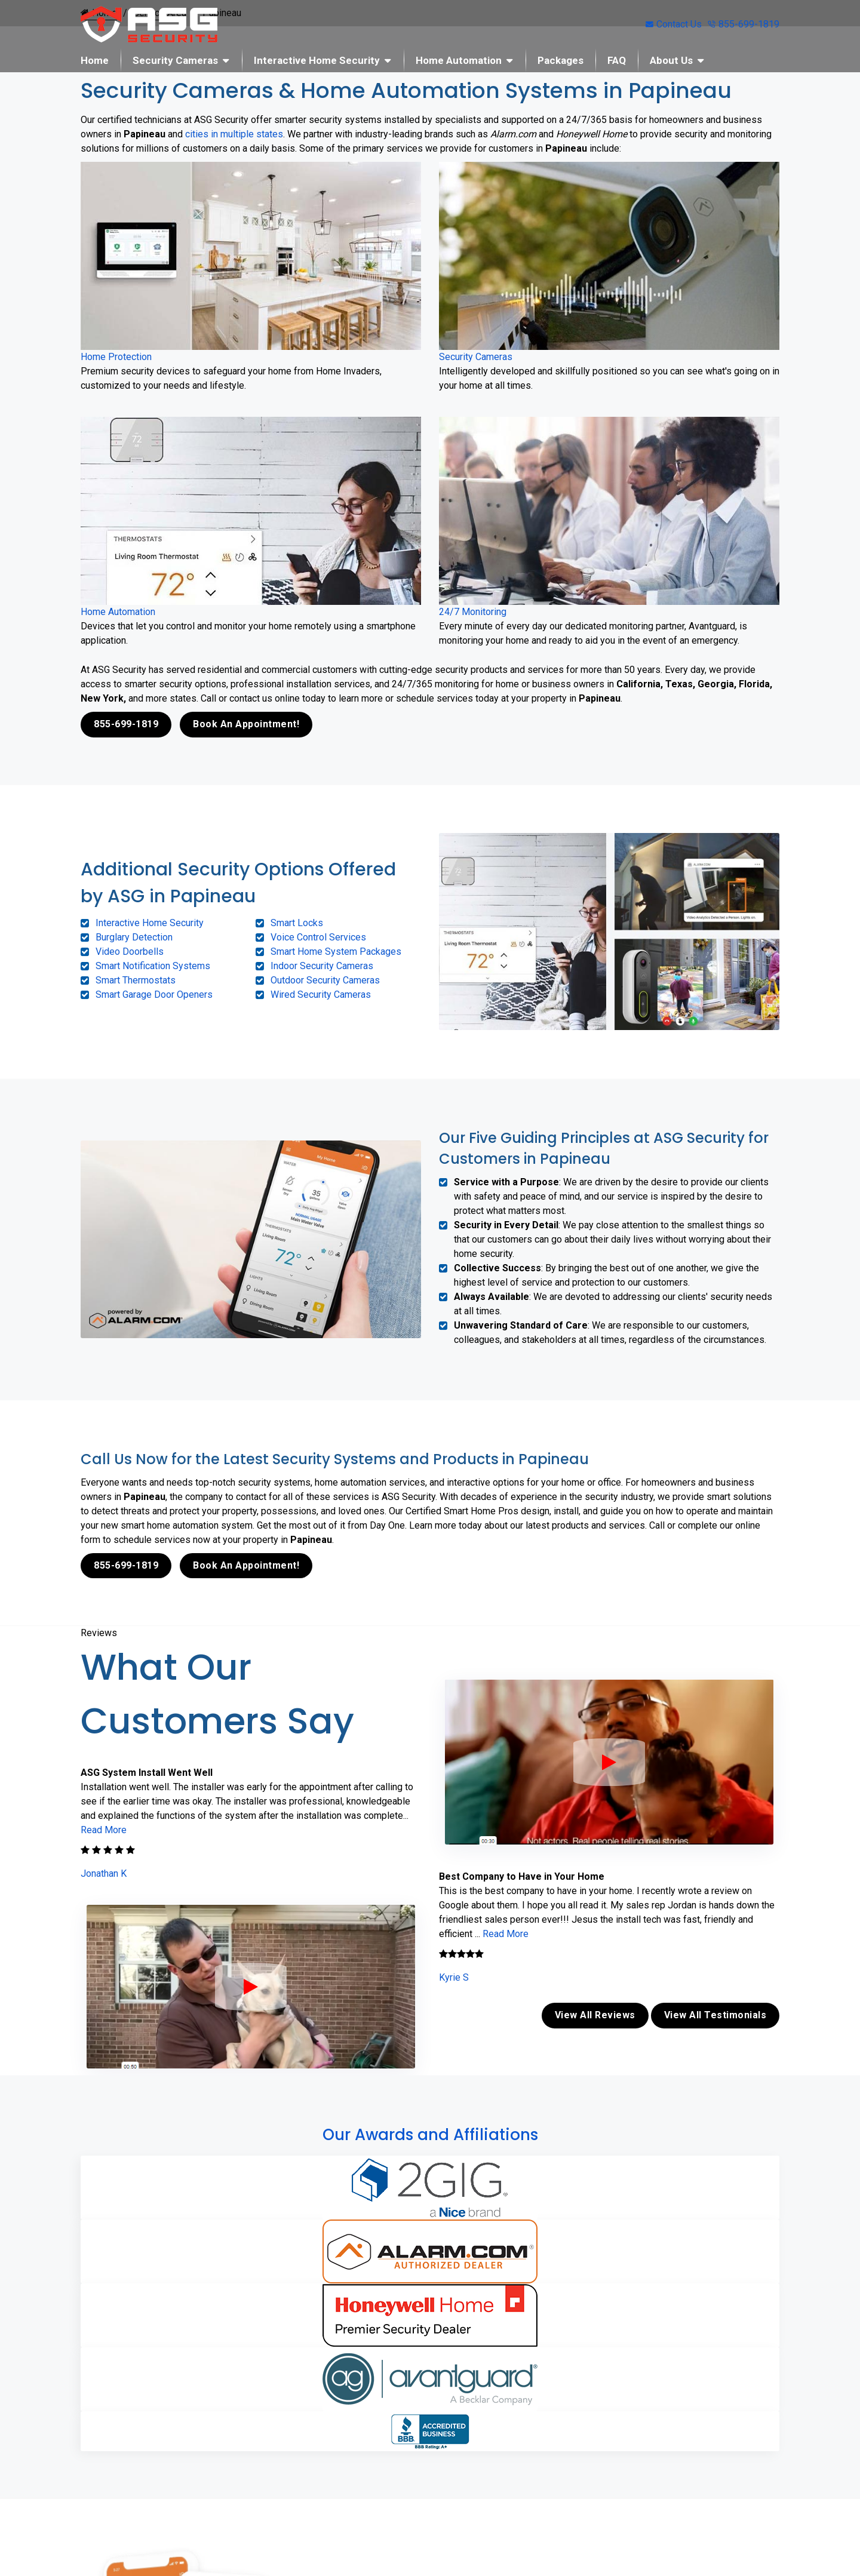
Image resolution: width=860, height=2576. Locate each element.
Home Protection (116, 356)
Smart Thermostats (136, 979)
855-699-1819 (743, 24)
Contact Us (674, 24)
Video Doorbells (130, 951)
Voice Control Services (318, 936)
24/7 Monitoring (472, 611)
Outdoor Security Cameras (325, 979)
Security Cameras (175, 60)
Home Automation (459, 60)
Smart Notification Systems (153, 965)
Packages (560, 60)
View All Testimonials (715, 2012)
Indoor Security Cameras (322, 965)
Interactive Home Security (317, 60)
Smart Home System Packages (336, 951)
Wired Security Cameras (321, 994)
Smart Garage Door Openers (154, 994)
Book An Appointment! (246, 724)
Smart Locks (297, 922)
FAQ (616, 60)
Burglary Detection (134, 936)
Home (95, 60)
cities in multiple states (234, 134)
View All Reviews (595, 2012)
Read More (104, 1828)
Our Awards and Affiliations (430, 2131)
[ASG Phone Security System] (251, 1985)
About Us (671, 60)
